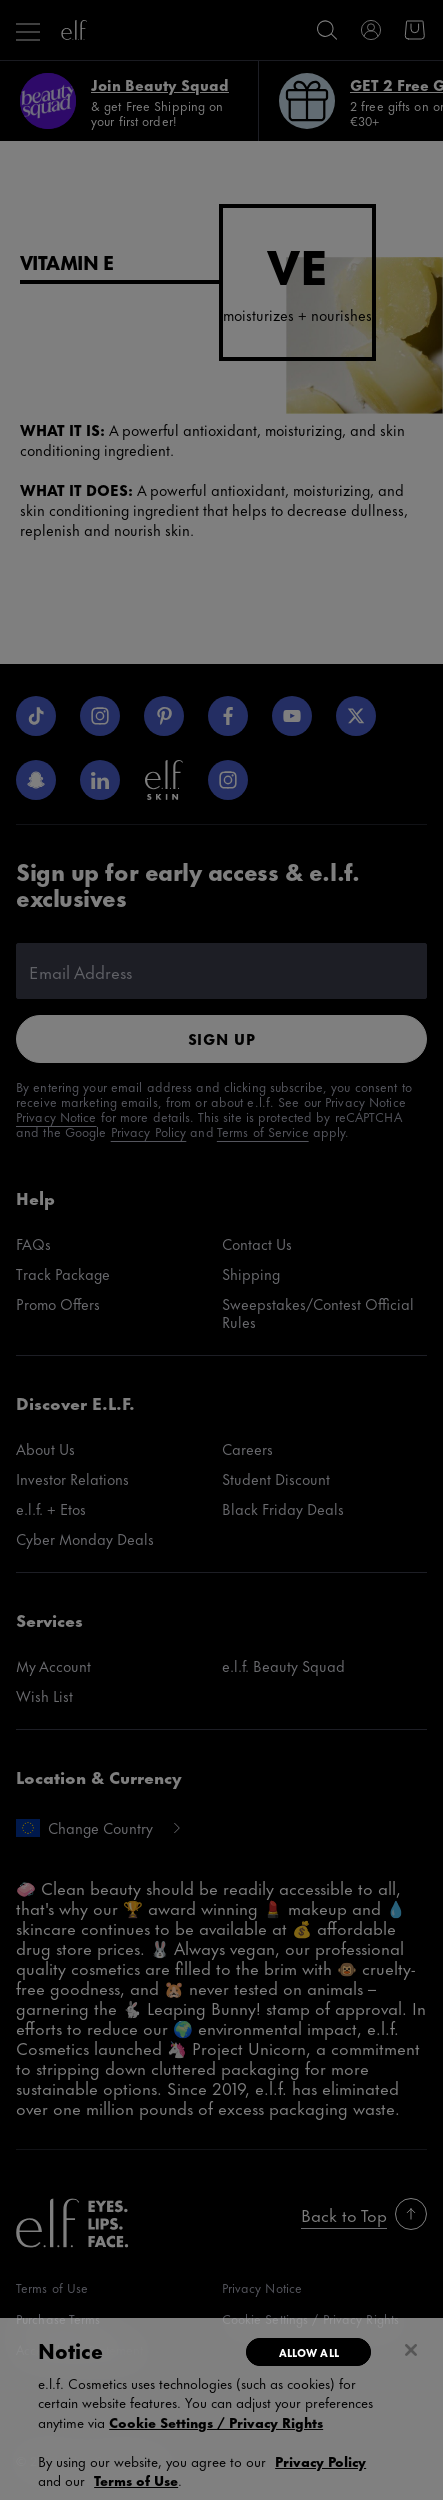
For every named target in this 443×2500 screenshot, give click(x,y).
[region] (221, 2409)
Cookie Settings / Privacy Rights (216, 2422)
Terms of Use (136, 2479)
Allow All (309, 2352)
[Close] (411, 2350)
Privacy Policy (320, 2460)
